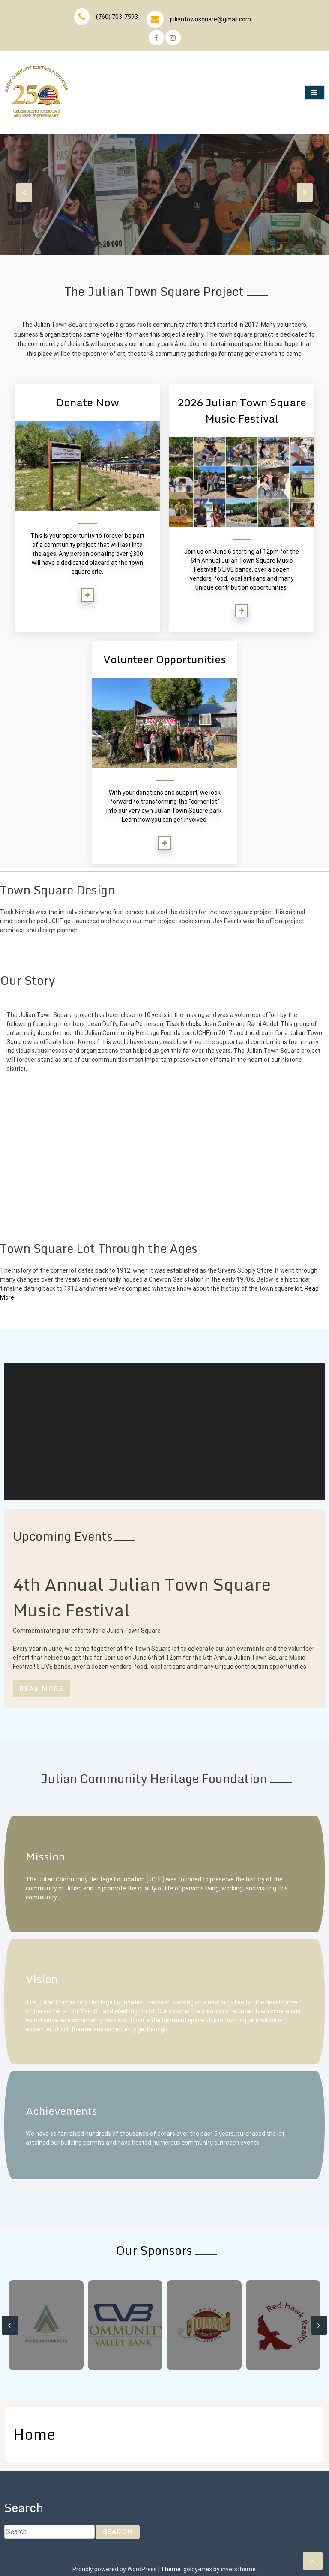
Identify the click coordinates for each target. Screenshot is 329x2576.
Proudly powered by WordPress (115, 2569)
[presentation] (24, 192)
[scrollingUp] (313, 2561)
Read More (41, 1689)
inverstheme (238, 2569)
